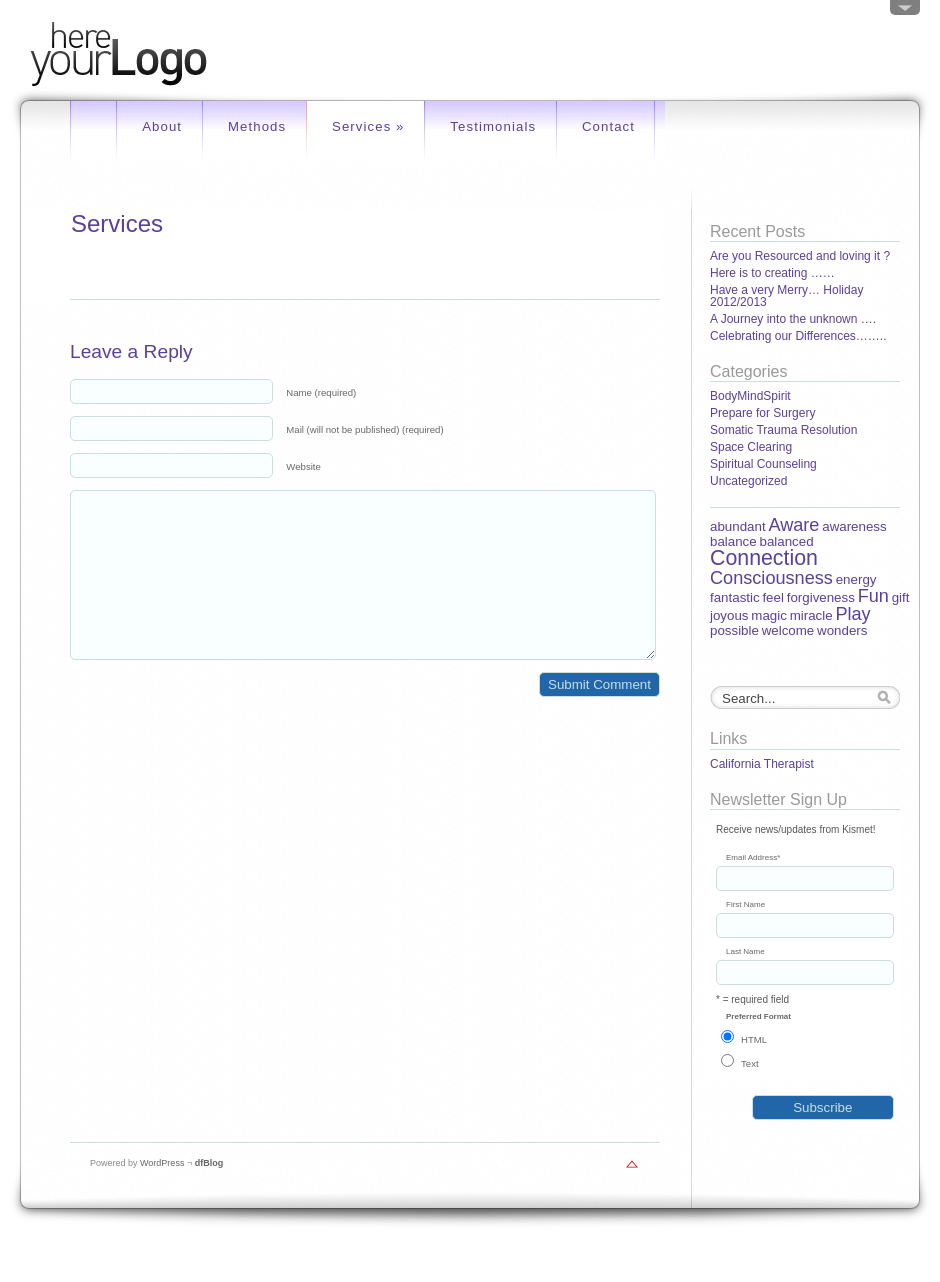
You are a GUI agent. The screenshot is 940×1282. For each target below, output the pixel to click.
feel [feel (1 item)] (773, 597)
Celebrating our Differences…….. (798, 336)
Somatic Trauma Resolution (783, 430)
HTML (754, 1039)
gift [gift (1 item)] (901, 597)
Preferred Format (758, 1017)
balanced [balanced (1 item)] (786, 541)
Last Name (745, 952)
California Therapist (762, 764)
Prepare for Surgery (762, 413)
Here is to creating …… (772, 273)
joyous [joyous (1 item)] (729, 615)
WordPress (162, 1163)
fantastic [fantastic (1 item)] (735, 597)
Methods (257, 126)
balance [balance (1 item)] (733, 541)
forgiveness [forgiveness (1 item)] (821, 597)
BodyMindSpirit (750, 396)
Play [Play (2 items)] (852, 614)
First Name (745, 905)
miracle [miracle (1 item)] (811, 615)
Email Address (753, 858)
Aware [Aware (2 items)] (793, 525)
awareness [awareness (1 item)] (854, 526)
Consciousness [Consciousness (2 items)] (771, 578)
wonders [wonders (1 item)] (842, 630)
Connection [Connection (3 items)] (764, 558)
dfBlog (209, 1163)
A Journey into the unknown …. (793, 319)
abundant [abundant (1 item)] (738, 526)
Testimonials (493, 126)
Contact (608, 126)
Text (750, 1063)
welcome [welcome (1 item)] (788, 630)
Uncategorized (748, 481)
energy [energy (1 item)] (856, 579)
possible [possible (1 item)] (734, 630)
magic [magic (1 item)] (769, 615)
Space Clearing (751, 447)
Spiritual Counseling (763, 464)
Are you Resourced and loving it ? (800, 256)
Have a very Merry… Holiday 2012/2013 (786, 296)
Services (368, 126)
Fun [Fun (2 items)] (873, 596)
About (162, 126)
